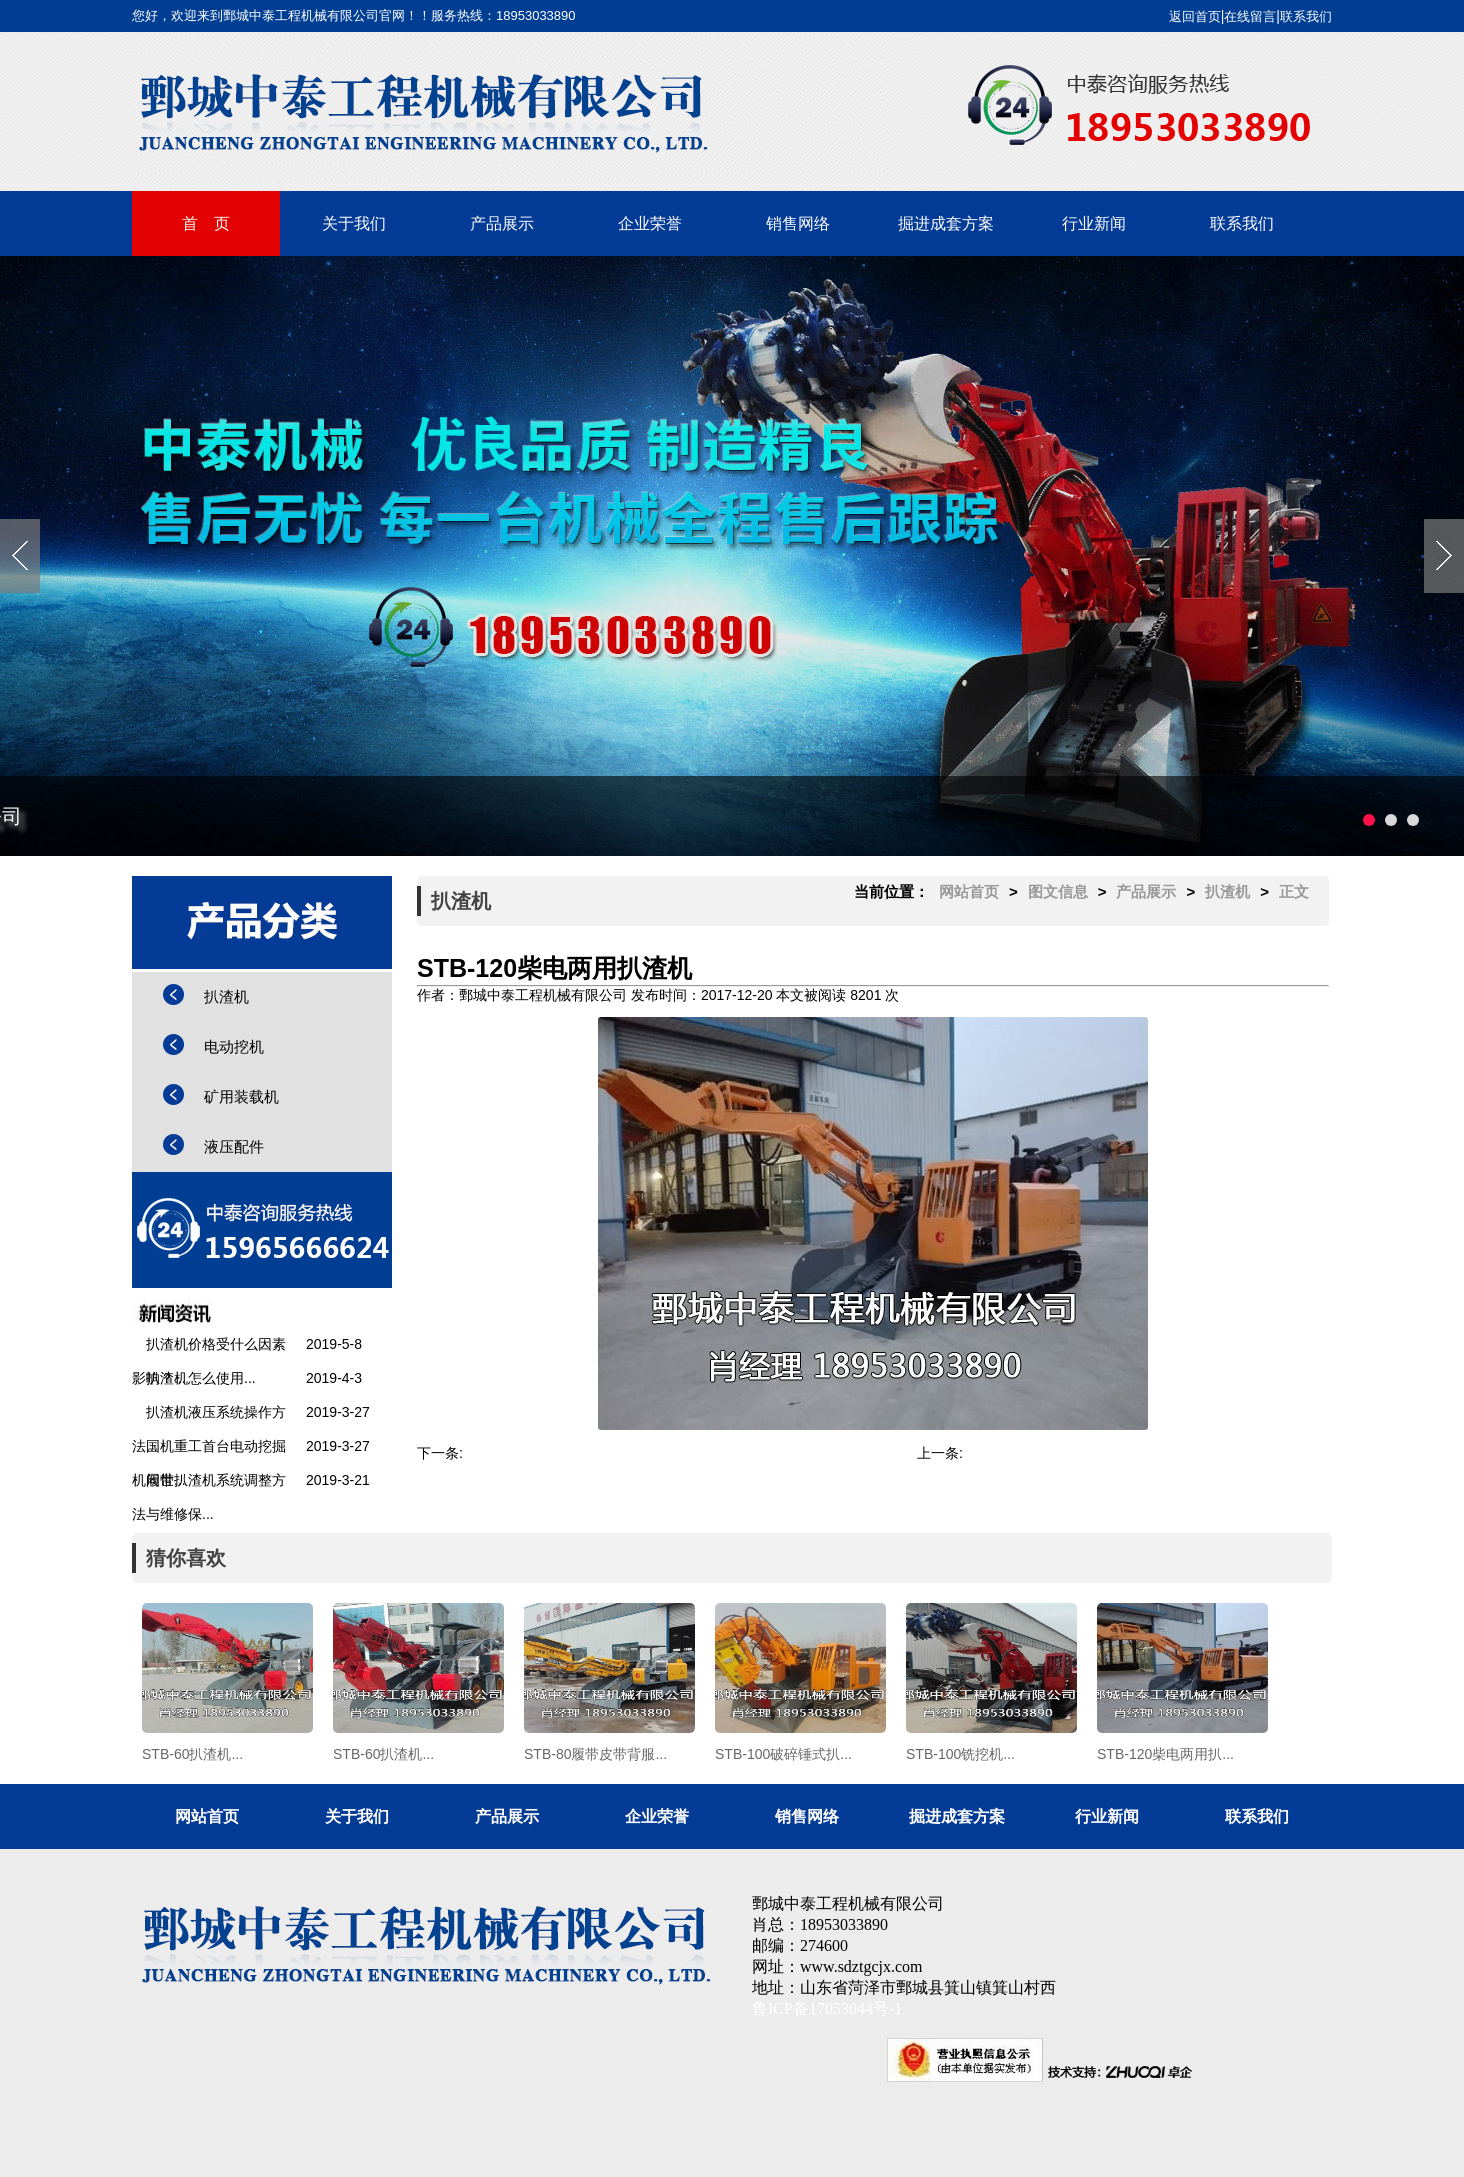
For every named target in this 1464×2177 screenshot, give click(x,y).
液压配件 (234, 1146)
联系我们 (1306, 16)
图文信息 (1058, 891)
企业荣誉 (650, 223)
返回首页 (1195, 16)
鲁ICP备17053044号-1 (827, 2008)
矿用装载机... (1004, 1453)
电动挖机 (234, 1046)
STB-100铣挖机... (517, 1453)
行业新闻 (1094, 223)
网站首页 (969, 891)
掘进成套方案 (946, 223)
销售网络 (798, 223)
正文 (1294, 891)
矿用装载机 (241, 1096)
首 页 (206, 223)
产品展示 (502, 223)
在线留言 (1250, 16)
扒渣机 (226, 996)
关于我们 (354, 223)
